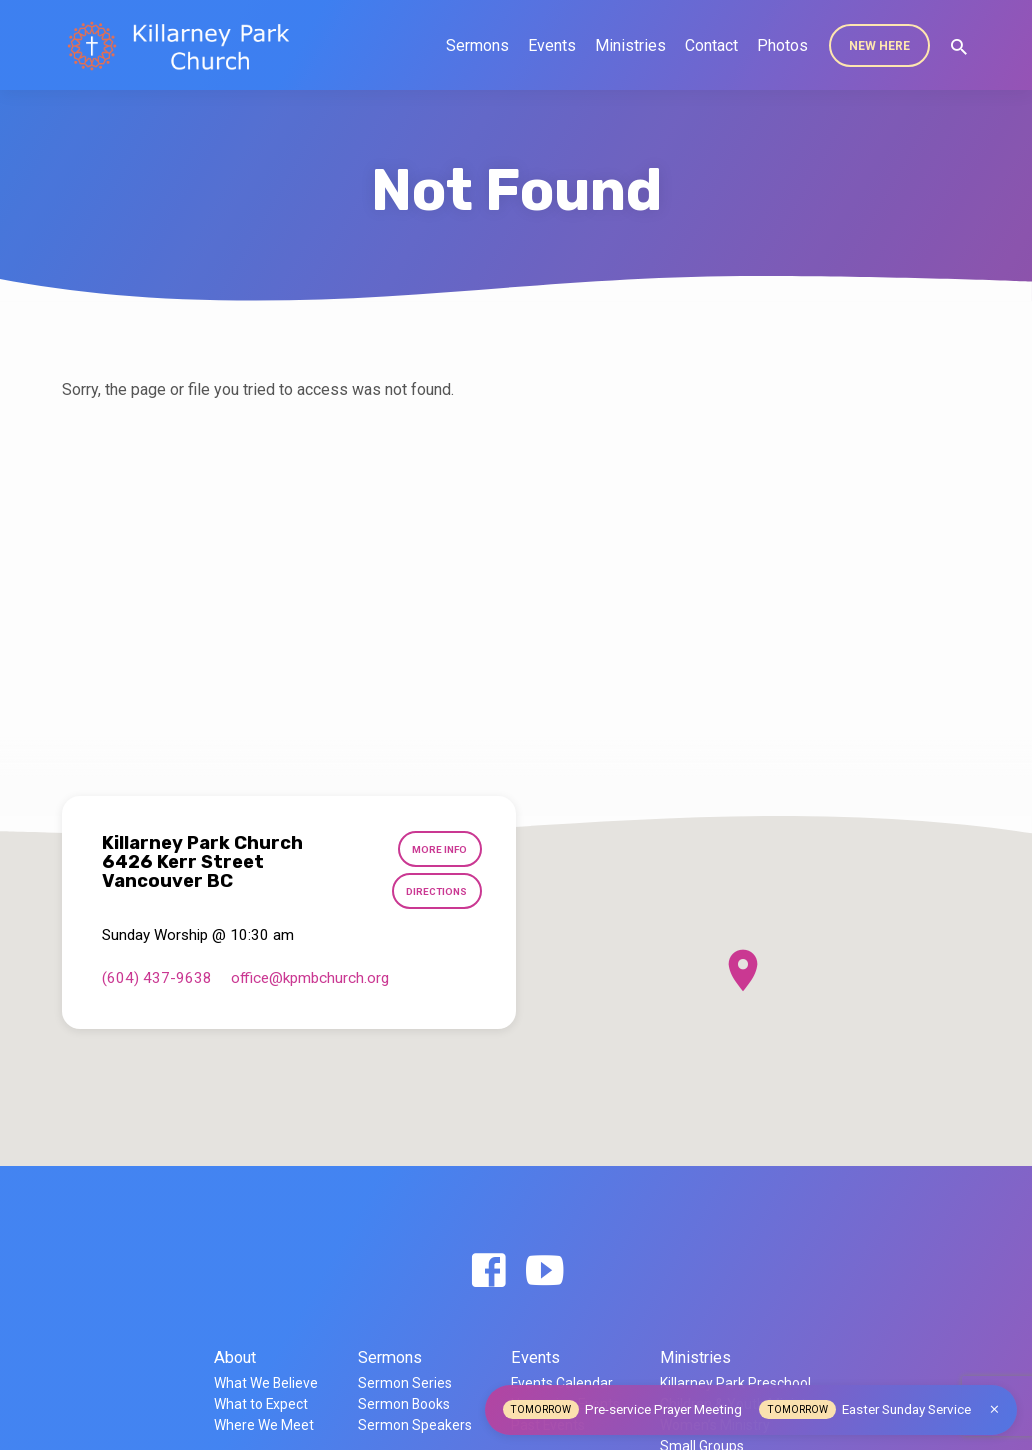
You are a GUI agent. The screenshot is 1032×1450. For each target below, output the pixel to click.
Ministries (630, 45)
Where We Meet (264, 1425)
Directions (436, 893)
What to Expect (261, 1404)
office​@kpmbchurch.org (310, 980)
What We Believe (266, 1383)
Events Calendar (562, 1383)
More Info (438, 850)
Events (552, 45)
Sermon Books (404, 1404)
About (235, 1357)
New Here (879, 46)
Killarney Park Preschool (735, 1383)
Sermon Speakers (415, 1425)
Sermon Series (405, 1383)
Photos (782, 45)
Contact (711, 45)
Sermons (477, 45)
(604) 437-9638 (157, 980)
